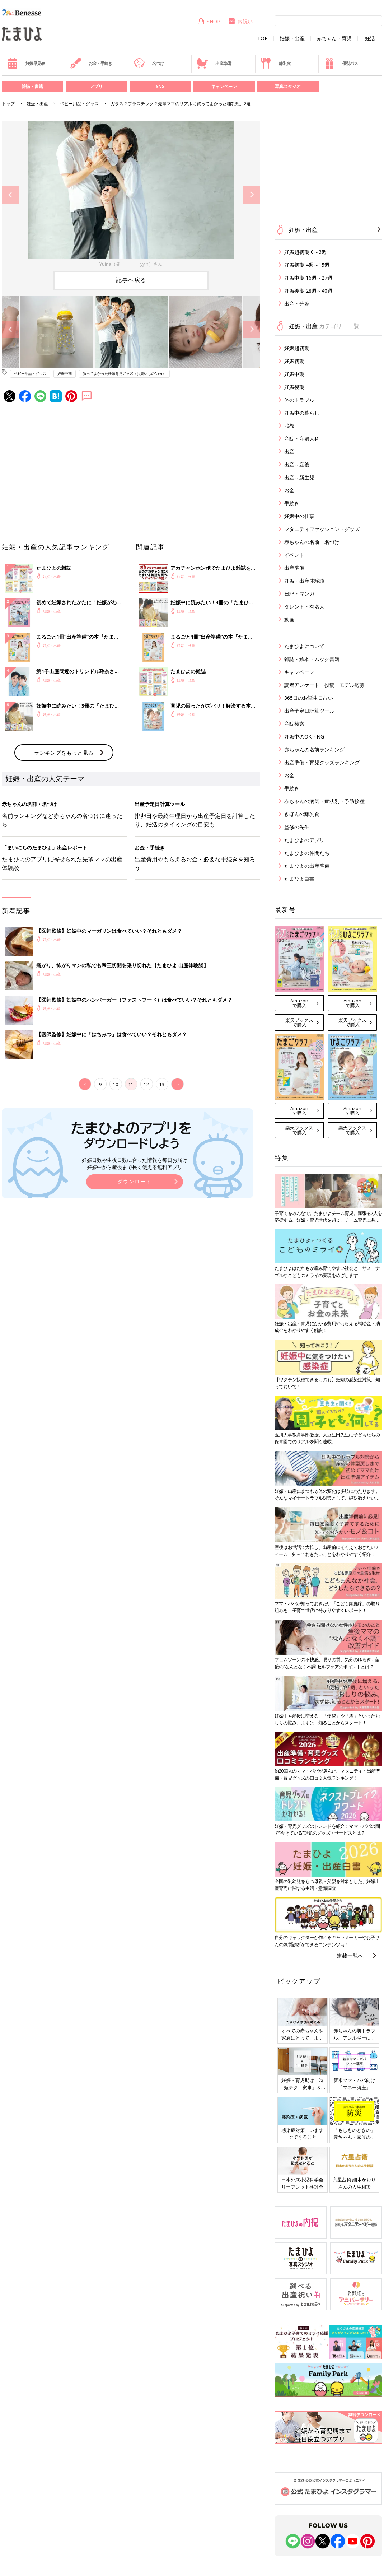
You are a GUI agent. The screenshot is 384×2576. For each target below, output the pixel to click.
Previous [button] (10, 195)
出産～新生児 (299, 477)
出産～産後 (296, 464)
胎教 (289, 425)
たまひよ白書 (299, 878)
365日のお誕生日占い (308, 697)
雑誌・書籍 (32, 86)
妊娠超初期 (296, 348)
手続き (291, 503)
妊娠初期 (294, 361)
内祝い (240, 21)
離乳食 (275, 63)
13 (161, 1084)
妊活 (370, 38)
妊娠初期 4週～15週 (306, 264)
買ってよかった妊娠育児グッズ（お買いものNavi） (124, 373)
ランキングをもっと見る (63, 752)
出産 (289, 451)
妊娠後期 (294, 386)
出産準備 (214, 63)
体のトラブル (299, 399)
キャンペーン (224, 86)
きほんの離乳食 (301, 814)
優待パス (341, 63)
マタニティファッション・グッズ (322, 529)
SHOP (208, 21)
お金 (289, 490)
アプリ (96, 86)
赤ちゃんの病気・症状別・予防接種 (324, 801)
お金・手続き (91, 63)
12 (146, 1084)
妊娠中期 (64, 373)
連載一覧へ (350, 1955)
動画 (289, 619)
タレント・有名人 (304, 606)
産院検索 (294, 723)
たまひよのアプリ (304, 840)
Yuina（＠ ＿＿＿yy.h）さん (131, 264)
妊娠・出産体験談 (304, 580)
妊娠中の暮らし (301, 412)
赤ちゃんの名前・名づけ (311, 542)
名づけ (149, 63)
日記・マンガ (299, 593)
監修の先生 (296, 827)
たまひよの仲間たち (306, 852)
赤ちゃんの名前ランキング (314, 749)
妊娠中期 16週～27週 (308, 277)
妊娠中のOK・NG (304, 736)
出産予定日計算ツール (309, 710)
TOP (262, 38)
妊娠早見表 (26, 63)
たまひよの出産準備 (306, 865)
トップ (8, 104)
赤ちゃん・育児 (334, 38)
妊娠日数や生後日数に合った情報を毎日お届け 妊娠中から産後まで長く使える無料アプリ (134, 1163)
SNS (160, 86)
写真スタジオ (288, 86)
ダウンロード (134, 1181)
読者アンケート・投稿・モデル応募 (324, 684)
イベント (294, 554)
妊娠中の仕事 (299, 516)
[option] (131, 194)
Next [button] (251, 195)
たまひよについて (304, 646)
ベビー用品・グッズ (79, 104)
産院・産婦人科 (301, 438)
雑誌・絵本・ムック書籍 (311, 659)
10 (115, 1084)
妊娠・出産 (292, 38)
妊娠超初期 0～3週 (305, 251)
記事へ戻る (131, 280)
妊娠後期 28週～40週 (308, 290)
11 (131, 1084)
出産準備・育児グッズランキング (322, 762)
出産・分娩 (296, 303)
